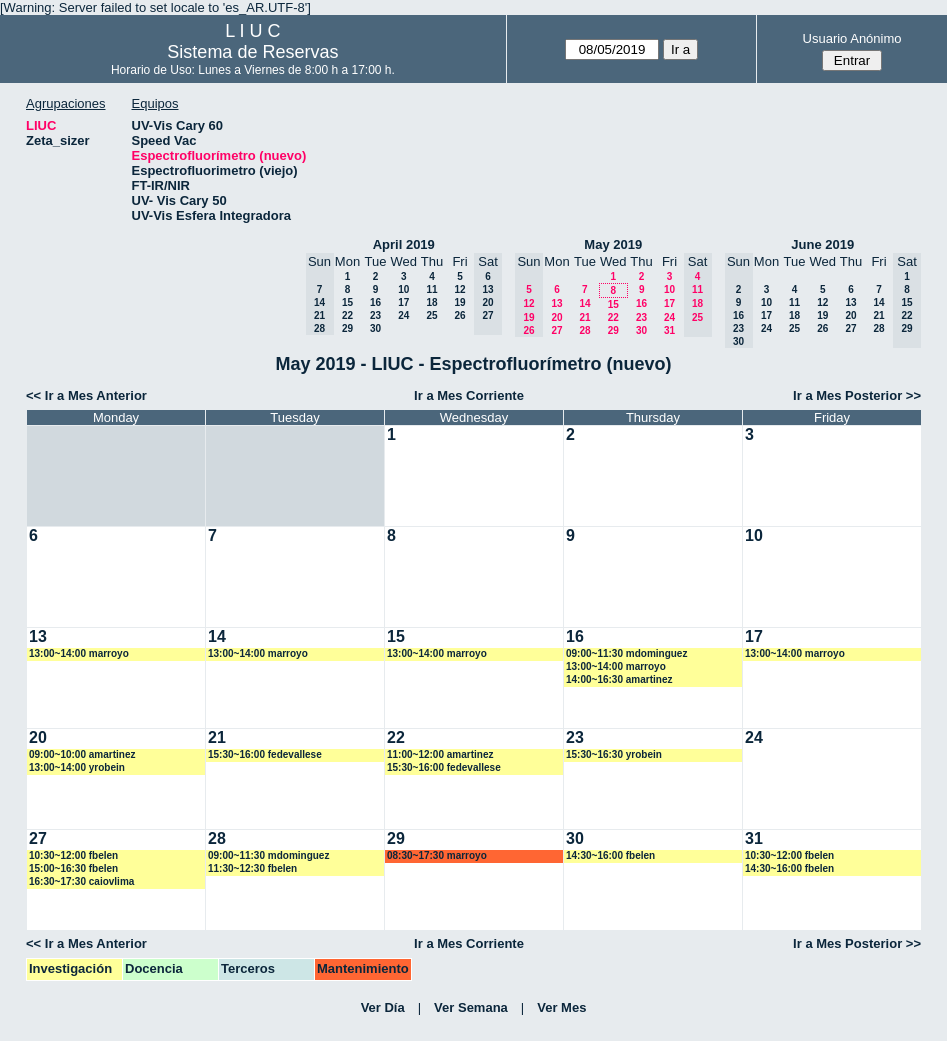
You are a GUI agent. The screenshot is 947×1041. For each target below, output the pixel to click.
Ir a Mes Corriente (469, 395)
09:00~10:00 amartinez (82, 754)
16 (375, 302)
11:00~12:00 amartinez (440, 754)
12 (459, 289)
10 (403, 289)
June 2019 (822, 244)
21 (584, 317)
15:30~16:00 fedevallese (265, 754)
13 (556, 303)
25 (431, 315)
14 (584, 303)
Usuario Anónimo (852, 38)
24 (403, 315)
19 (459, 302)
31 (669, 330)
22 (347, 315)
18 (431, 302)
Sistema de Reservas (252, 52)
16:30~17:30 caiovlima (81, 881)
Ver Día (383, 1007)
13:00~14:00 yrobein (77, 767)
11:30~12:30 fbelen (252, 868)
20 (556, 317)
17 (403, 302)
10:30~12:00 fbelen (73, 855)
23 (375, 315)
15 (347, 302)
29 (347, 328)
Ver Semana (471, 1007)
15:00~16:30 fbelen (73, 868)
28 (584, 330)
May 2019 (613, 244)
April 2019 (404, 244)
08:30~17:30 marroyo (437, 855)
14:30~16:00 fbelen (610, 855)
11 (431, 289)
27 (556, 330)
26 (459, 315)
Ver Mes (561, 1007)
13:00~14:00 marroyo (79, 653)
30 (375, 328)
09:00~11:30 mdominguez (626, 653)
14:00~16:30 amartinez (619, 679)
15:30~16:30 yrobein (614, 754)
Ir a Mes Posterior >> (857, 395)
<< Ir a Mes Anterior (86, 395)
